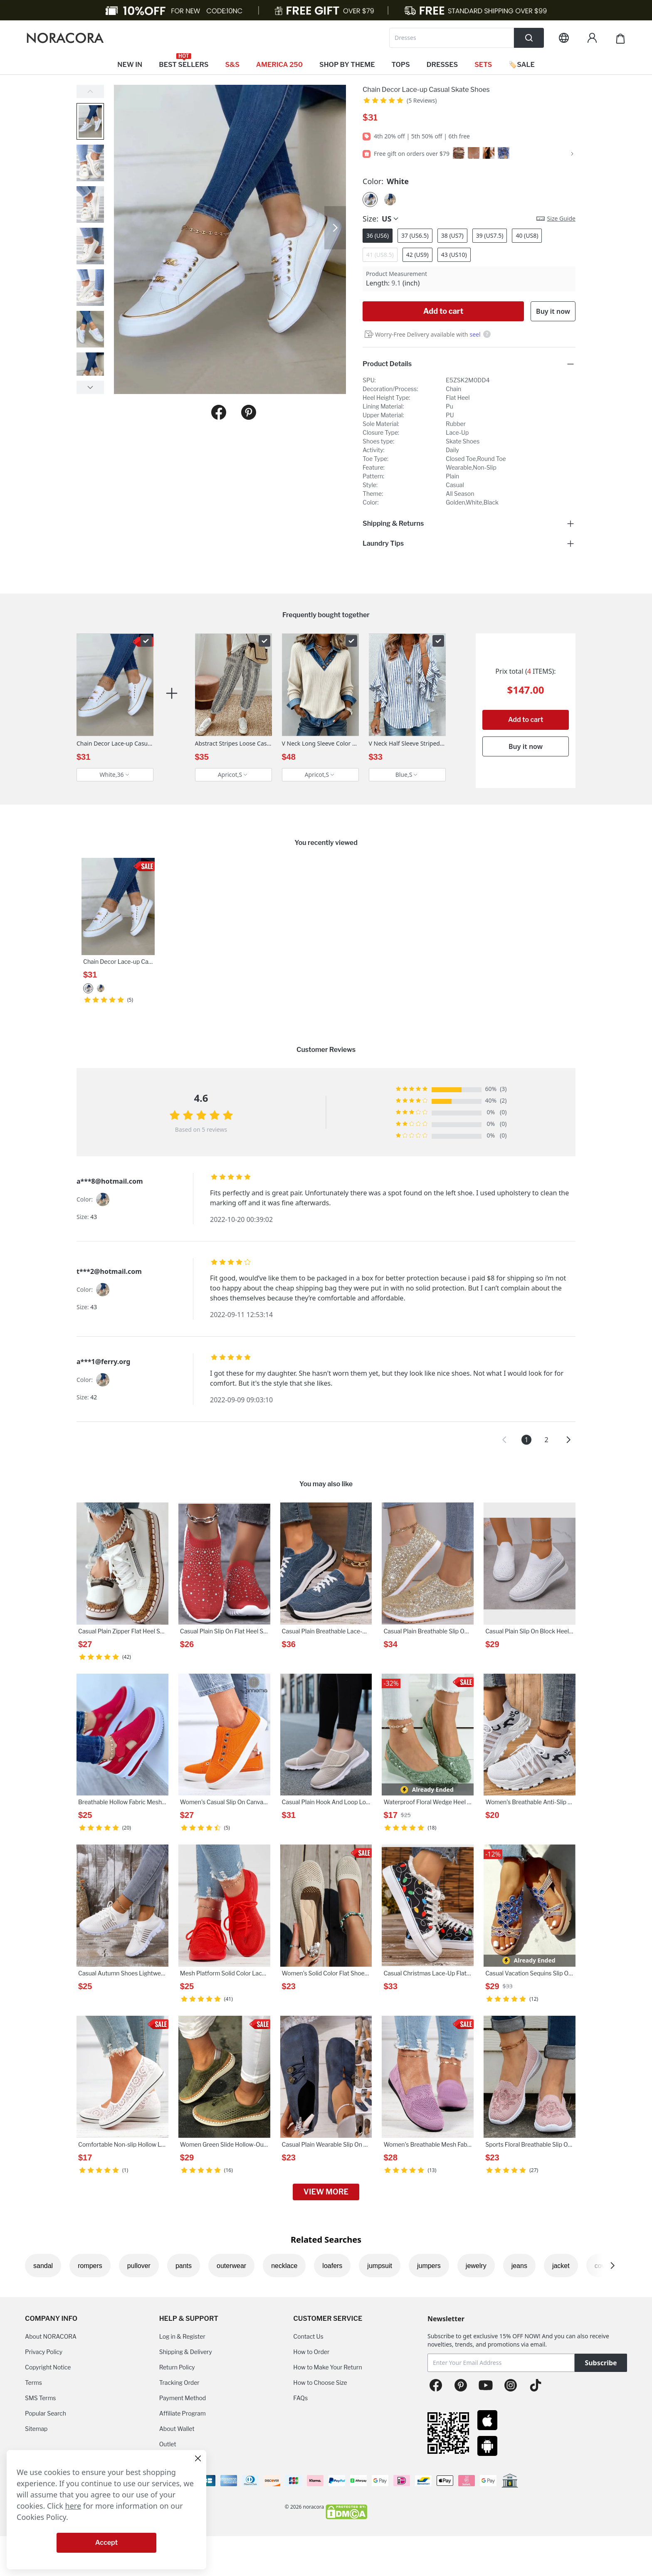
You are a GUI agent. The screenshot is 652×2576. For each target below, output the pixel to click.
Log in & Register (182, 2336)
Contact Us (308, 2336)
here (73, 2506)
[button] (504, 1439)
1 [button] (526, 1439)
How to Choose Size (320, 2382)
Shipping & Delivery (185, 2351)
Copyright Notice (48, 2367)
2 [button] (546, 1439)
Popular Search (45, 2413)
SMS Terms (40, 2397)
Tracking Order (179, 2382)
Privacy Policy (43, 2351)
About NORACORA (51, 2336)
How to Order (311, 2351)
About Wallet (177, 2428)
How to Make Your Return (327, 2367)
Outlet (167, 2444)
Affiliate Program (182, 2413)
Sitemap (36, 2428)
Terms (33, 2382)
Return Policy (177, 2367)
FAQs (300, 2397)
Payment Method (182, 2397)
